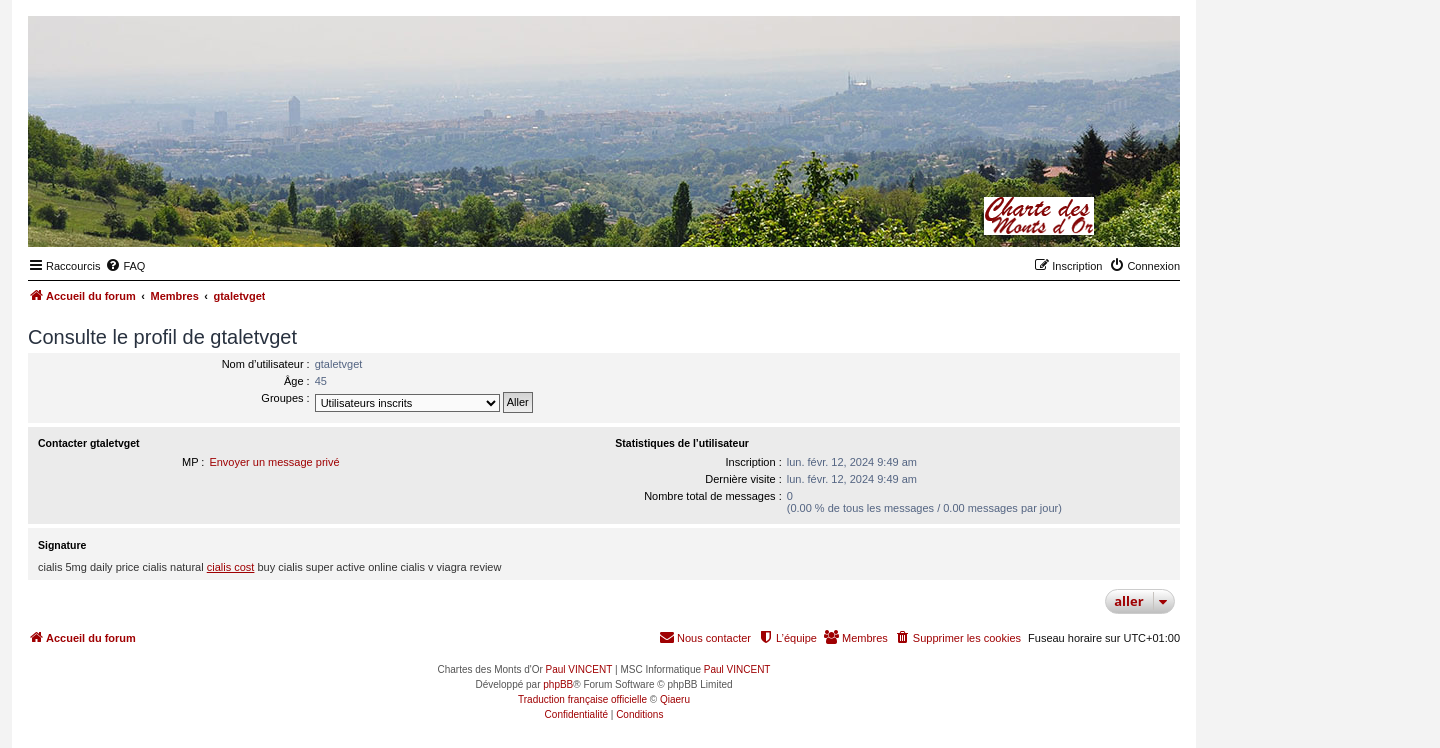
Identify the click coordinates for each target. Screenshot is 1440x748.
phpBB (558, 684)
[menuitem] (125, 266)
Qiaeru (675, 699)
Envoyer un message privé (274, 462)
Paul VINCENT (579, 669)
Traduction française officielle (582, 699)
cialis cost (231, 567)
